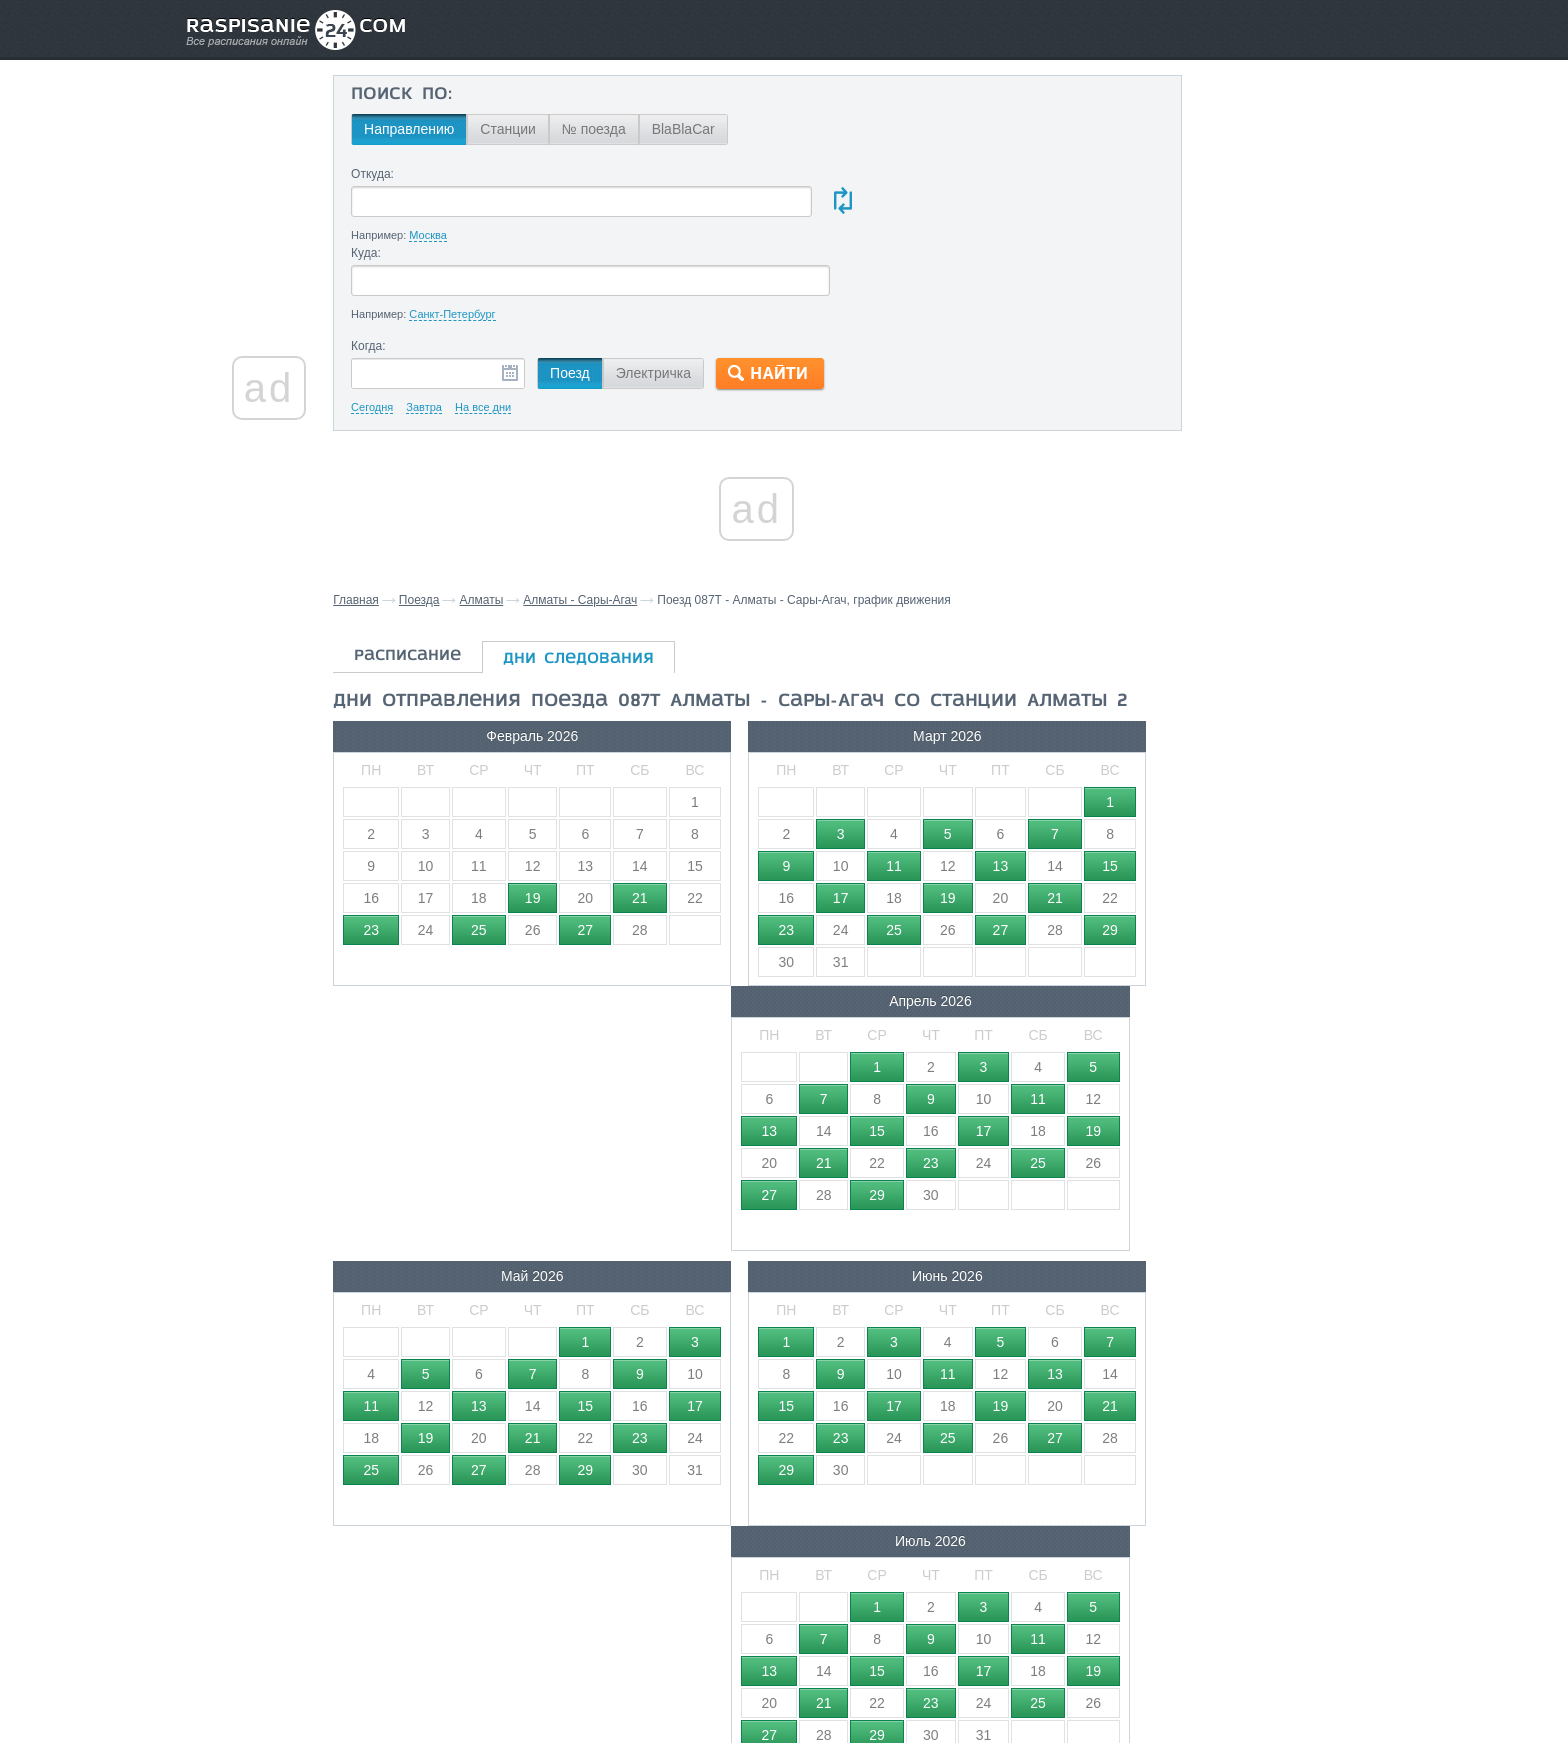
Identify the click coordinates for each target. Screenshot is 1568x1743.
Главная (397, 522)
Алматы (522, 522)
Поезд (609, 295)
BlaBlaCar (722, 129)
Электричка (692, 295)
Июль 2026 (1004, 952)
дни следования (619, 581)
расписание (448, 578)
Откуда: (411, 174)
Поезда (460, 522)
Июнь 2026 (749, 952)
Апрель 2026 (1004, 677)
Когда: (407, 268)
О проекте (881, 1684)
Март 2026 (749, 677)
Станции (547, 129)
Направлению (448, 129)
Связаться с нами (786, 1684)
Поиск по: (440, 95)
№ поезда (633, 129)
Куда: (787, 174)
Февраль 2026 (494, 677)
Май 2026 (494, 952)
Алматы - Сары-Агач (621, 522)
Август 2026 (493, 1227)
